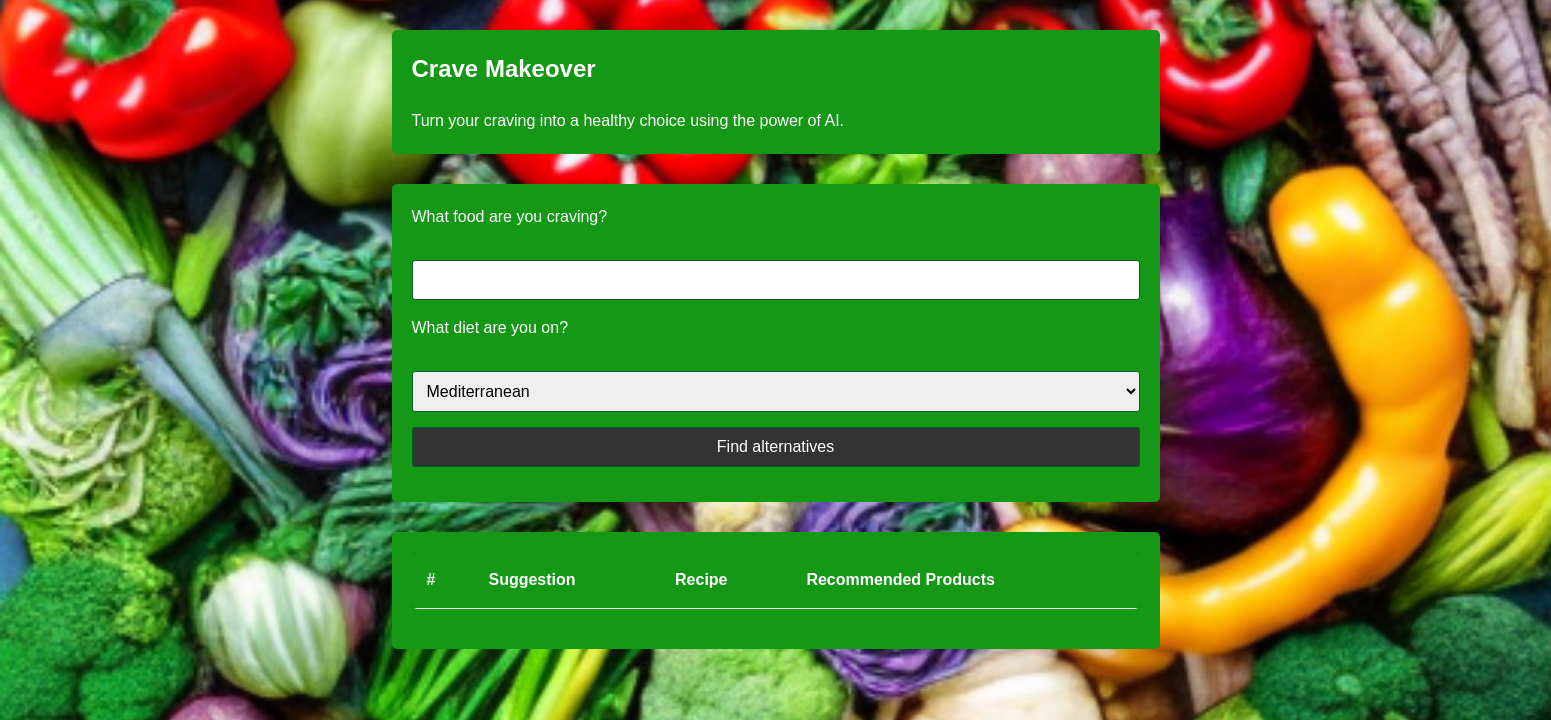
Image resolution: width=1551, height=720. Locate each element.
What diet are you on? (490, 327)
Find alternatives (775, 446)
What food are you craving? (510, 216)
